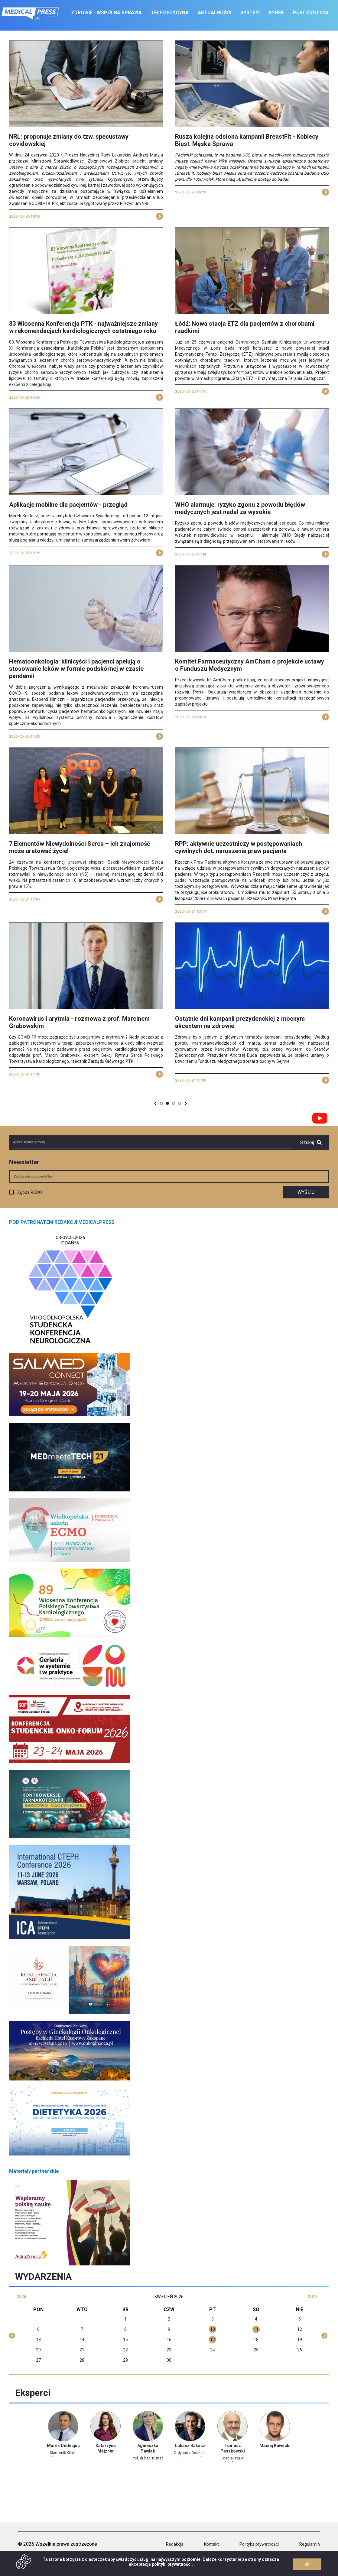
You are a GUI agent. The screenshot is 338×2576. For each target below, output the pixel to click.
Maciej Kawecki (275, 2445)
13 (38, 2339)
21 (82, 2349)
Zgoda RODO (29, 1192)
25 (256, 2349)
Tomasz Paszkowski (232, 2448)
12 (299, 2329)
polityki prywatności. (172, 2564)
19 (299, 2339)
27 (38, 2360)
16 (169, 2339)
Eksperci (32, 2392)
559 (180, 1103)
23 (169, 2349)
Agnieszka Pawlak (147, 2448)
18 (256, 2339)
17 (212, 2339)
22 (125, 2349)
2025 (21, 2296)
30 (169, 2360)
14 (82, 2339)
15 (125, 2339)
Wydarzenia (43, 2276)
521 (174, 1103)
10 (212, 2329)
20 (38, 2349)
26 (299, 2349)
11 (256, 2329)
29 (125, 2360)
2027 (312, 2296)
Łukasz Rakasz (190, 2445)
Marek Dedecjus (63, 2445)
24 (212, 2349)
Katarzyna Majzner (106, 2448)
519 (162, 1103)
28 (82, 2360)
